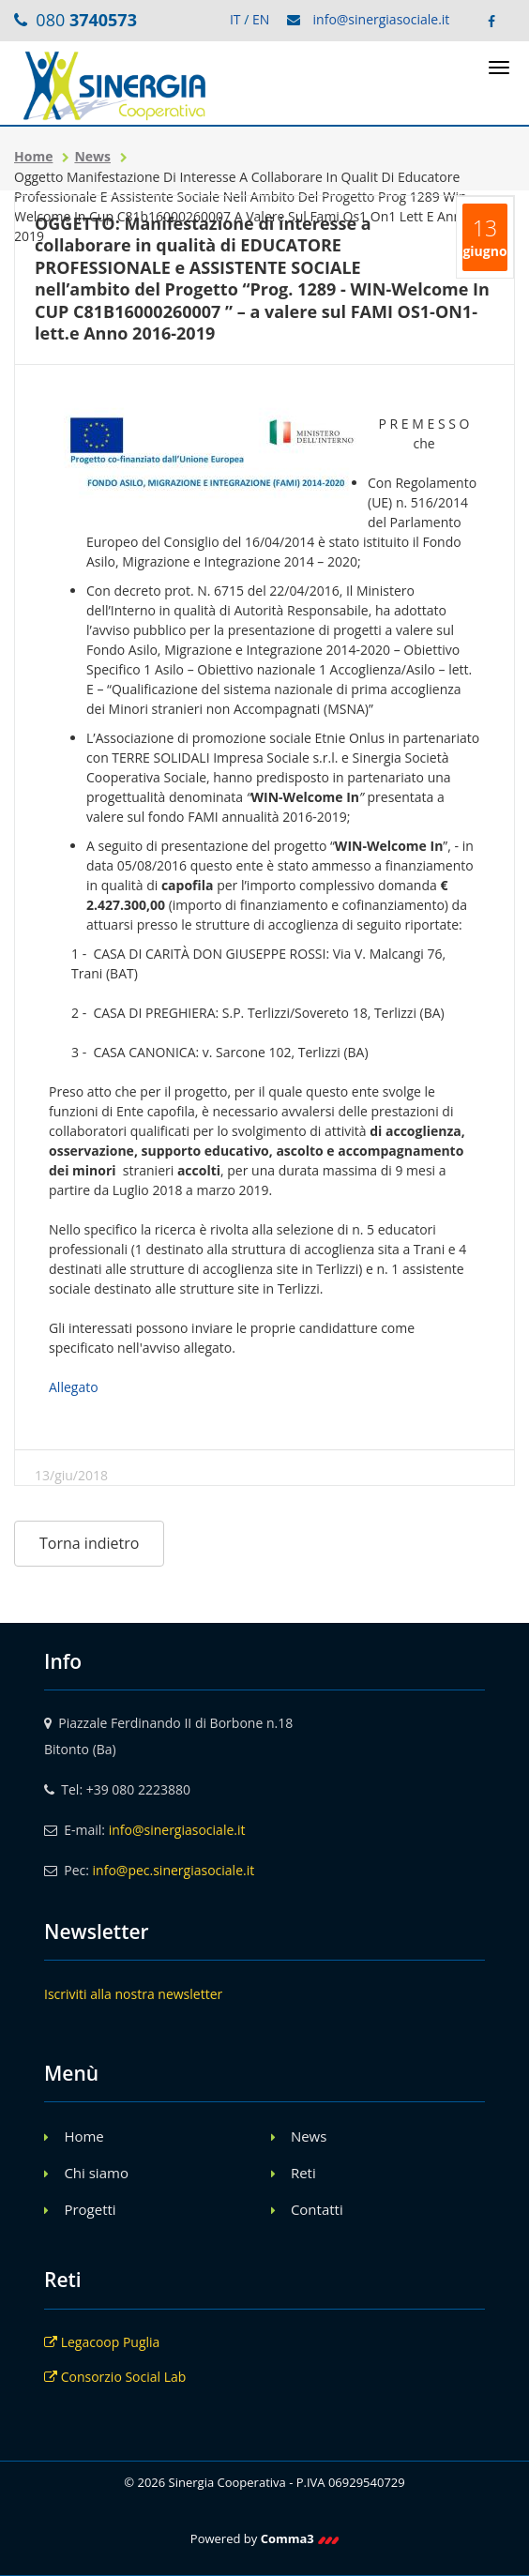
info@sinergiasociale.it (381, 19)
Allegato (73, 1387)
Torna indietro (89, 1543)
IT (235, 19)
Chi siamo (96, 2172)
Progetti (89, 2209)
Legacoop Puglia (101, 2342)
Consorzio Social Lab (115, 2377)
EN (260, 19)
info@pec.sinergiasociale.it (174, 1870)
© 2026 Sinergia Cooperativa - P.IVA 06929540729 (264, 2482)
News (92, 156)
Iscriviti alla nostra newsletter (133, 1994)
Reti (303, 2172)
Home (33, 156)
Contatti (317, 2209)
